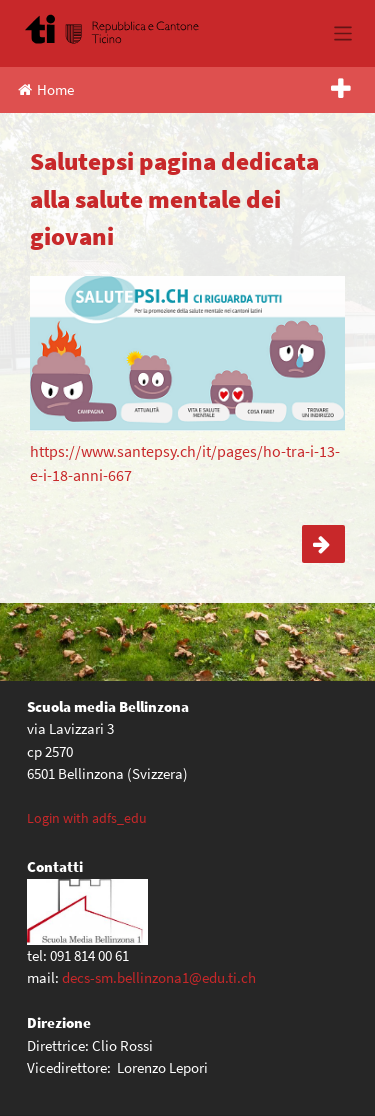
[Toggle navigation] (343, 33)
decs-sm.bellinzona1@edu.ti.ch (159, 977)
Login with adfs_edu (87, 818)
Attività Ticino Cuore (323, 544)
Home (46, 89)
